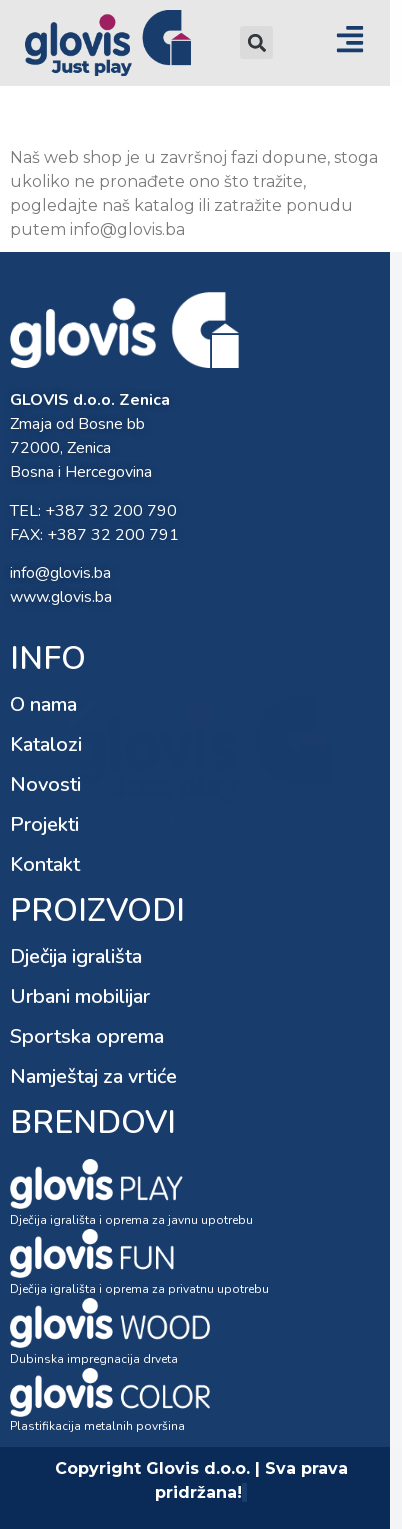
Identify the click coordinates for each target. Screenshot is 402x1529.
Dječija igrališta (76, 956)
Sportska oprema (87, 1036)
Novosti (45, 784)
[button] (256, 42)
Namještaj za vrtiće (93, 1076)
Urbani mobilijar (80, 996)
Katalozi (46, 744)
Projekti (44, 824)
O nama (43, 704)
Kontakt (45, 864)
